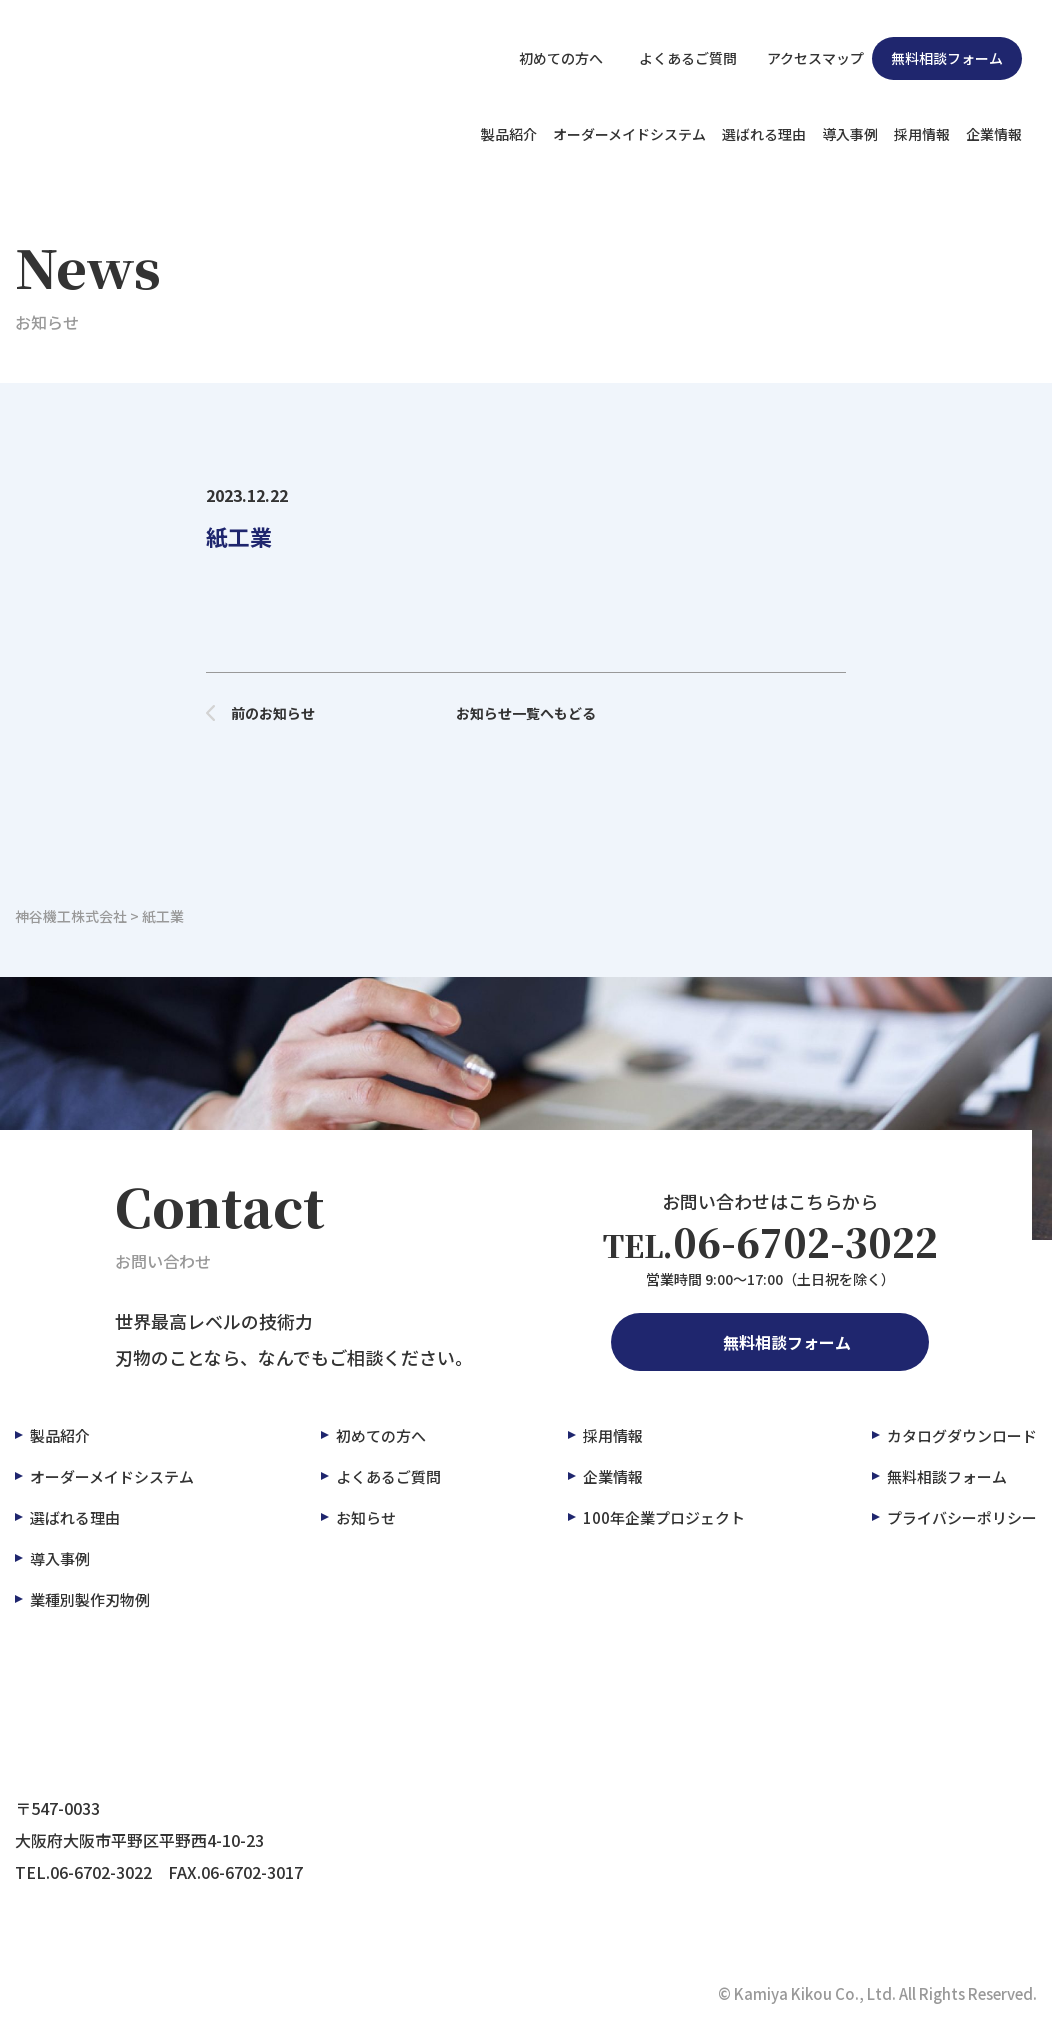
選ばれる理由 (764, 134)
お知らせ (366, 1517)
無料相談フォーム (947, 58)
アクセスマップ (804, 58)
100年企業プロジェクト (664, 1517)
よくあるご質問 (674, 58)
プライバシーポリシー (962, 1517)
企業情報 (994, 134)
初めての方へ (550, 58)
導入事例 (850, 134)
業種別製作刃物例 (90, 1599)
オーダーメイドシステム (629, 134)
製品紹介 (509, 134)
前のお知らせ (260, 713)
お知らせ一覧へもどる (526, 713)
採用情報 (922, 134)
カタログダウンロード (962, 1435)
